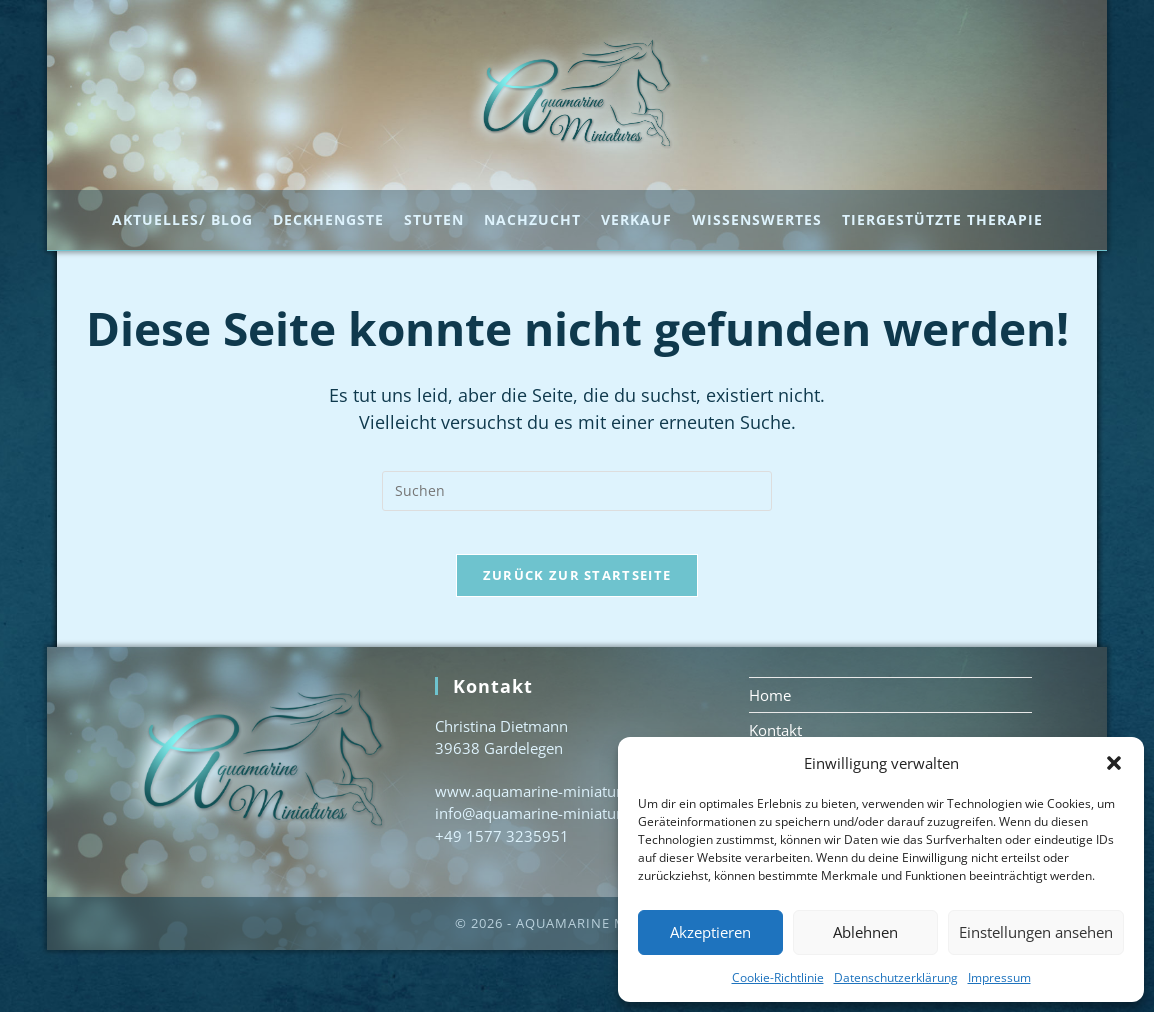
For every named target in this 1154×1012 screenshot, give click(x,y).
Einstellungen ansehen (1036, 932)
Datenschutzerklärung (896, 977)
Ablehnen (865, 932)
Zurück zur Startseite (577, 636)
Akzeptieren (710, 932)
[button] (1114, 763)
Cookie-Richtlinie (778, 977)
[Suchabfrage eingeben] (577, 535)
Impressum (999, 977)
